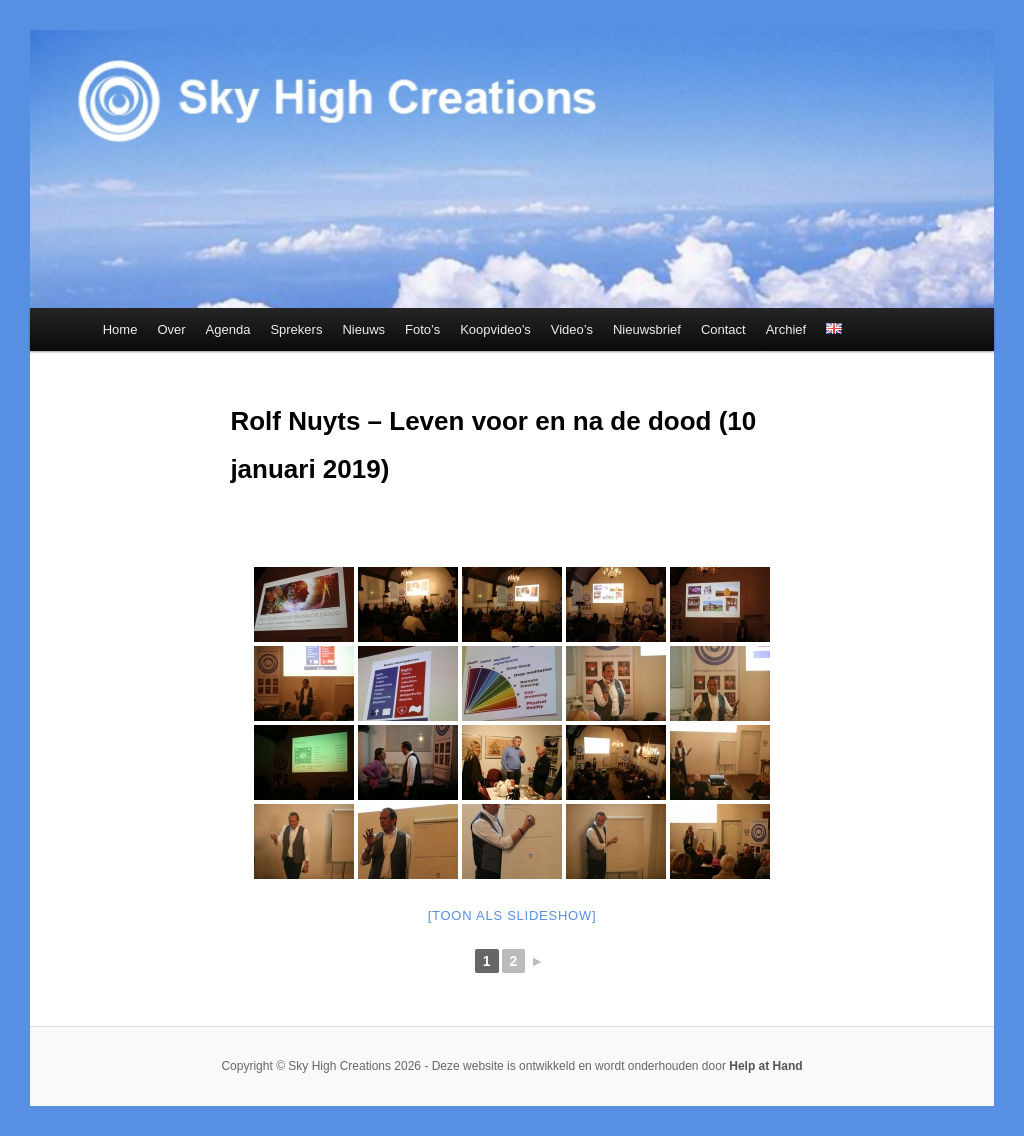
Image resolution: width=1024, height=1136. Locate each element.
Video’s (572, 329)
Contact (723, 329)
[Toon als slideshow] (512, 915)
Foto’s (422, 329)
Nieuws (363, 329)
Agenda (228, 329)
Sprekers (296, 329)
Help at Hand (765, 1066)
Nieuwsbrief (647, 329)
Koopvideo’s (495, 329)
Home (120, 329)
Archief (786, 329)
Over (171, 329)
